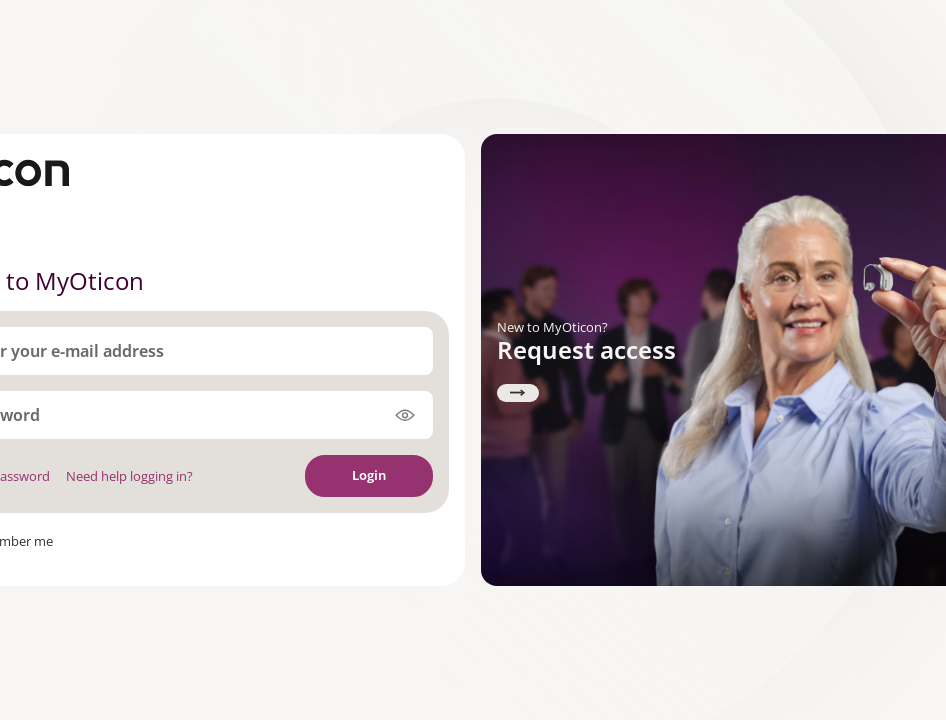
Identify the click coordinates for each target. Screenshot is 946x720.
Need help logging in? (129, 476)
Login (369, 475)
